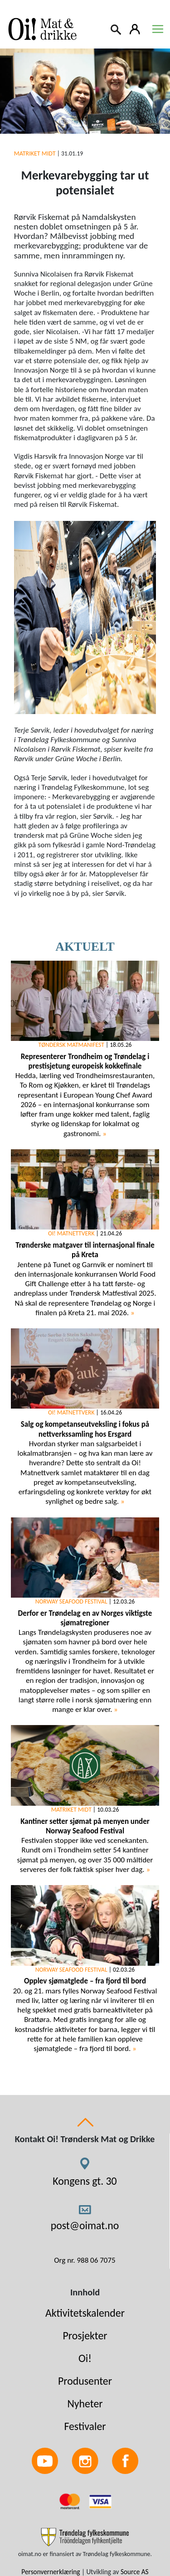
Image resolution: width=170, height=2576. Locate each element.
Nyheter (84, 2403)
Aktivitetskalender (85, 2312)
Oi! (85, 2358)
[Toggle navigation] (158, 29)
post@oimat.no (85, 2225)
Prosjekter (85, 2335)
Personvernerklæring (50, 2571)
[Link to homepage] (41, 29)
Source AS (135, 2571)
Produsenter (85, 2380)
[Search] (116, 28)
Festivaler (85, 2426)
